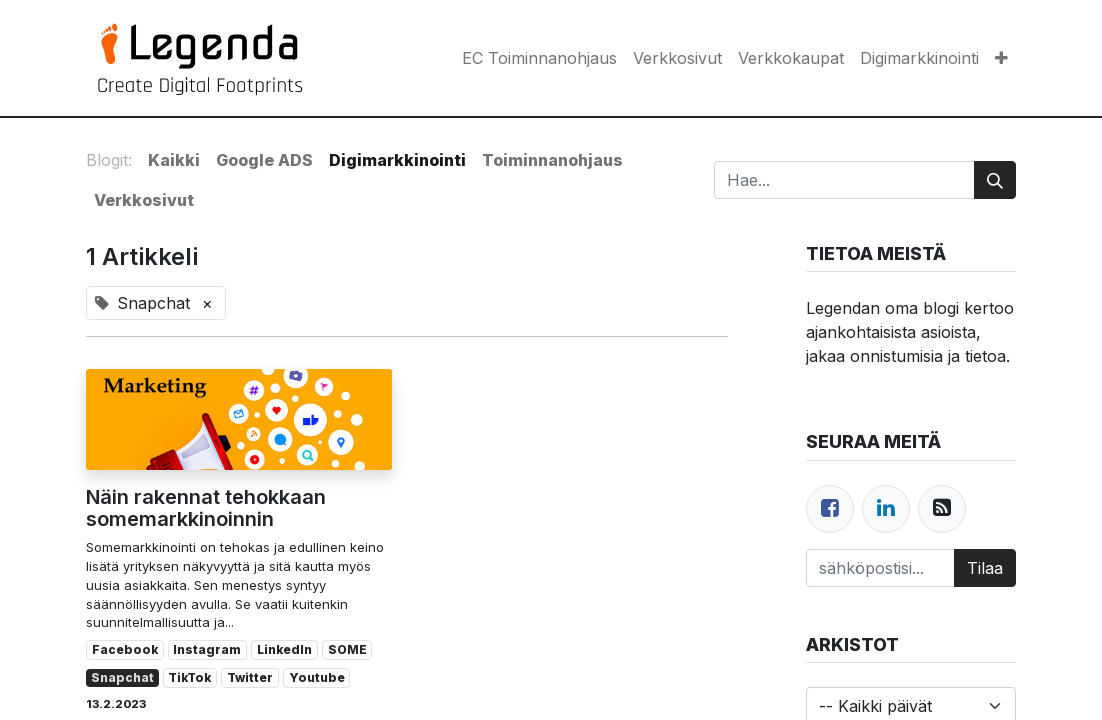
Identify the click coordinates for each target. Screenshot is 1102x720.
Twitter (250, 677)
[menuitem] (539, 58)
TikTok (189, 677)
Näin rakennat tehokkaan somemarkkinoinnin (206, 508)
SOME (347, 649)
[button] (1001, 58)
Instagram (207, 649)
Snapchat (122, 677)
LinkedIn (284, 649)
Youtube (317, 677)
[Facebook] (830, 509)
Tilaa (985, 568)
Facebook (125, 649)
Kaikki (174, 160)
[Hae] (995, 180)
